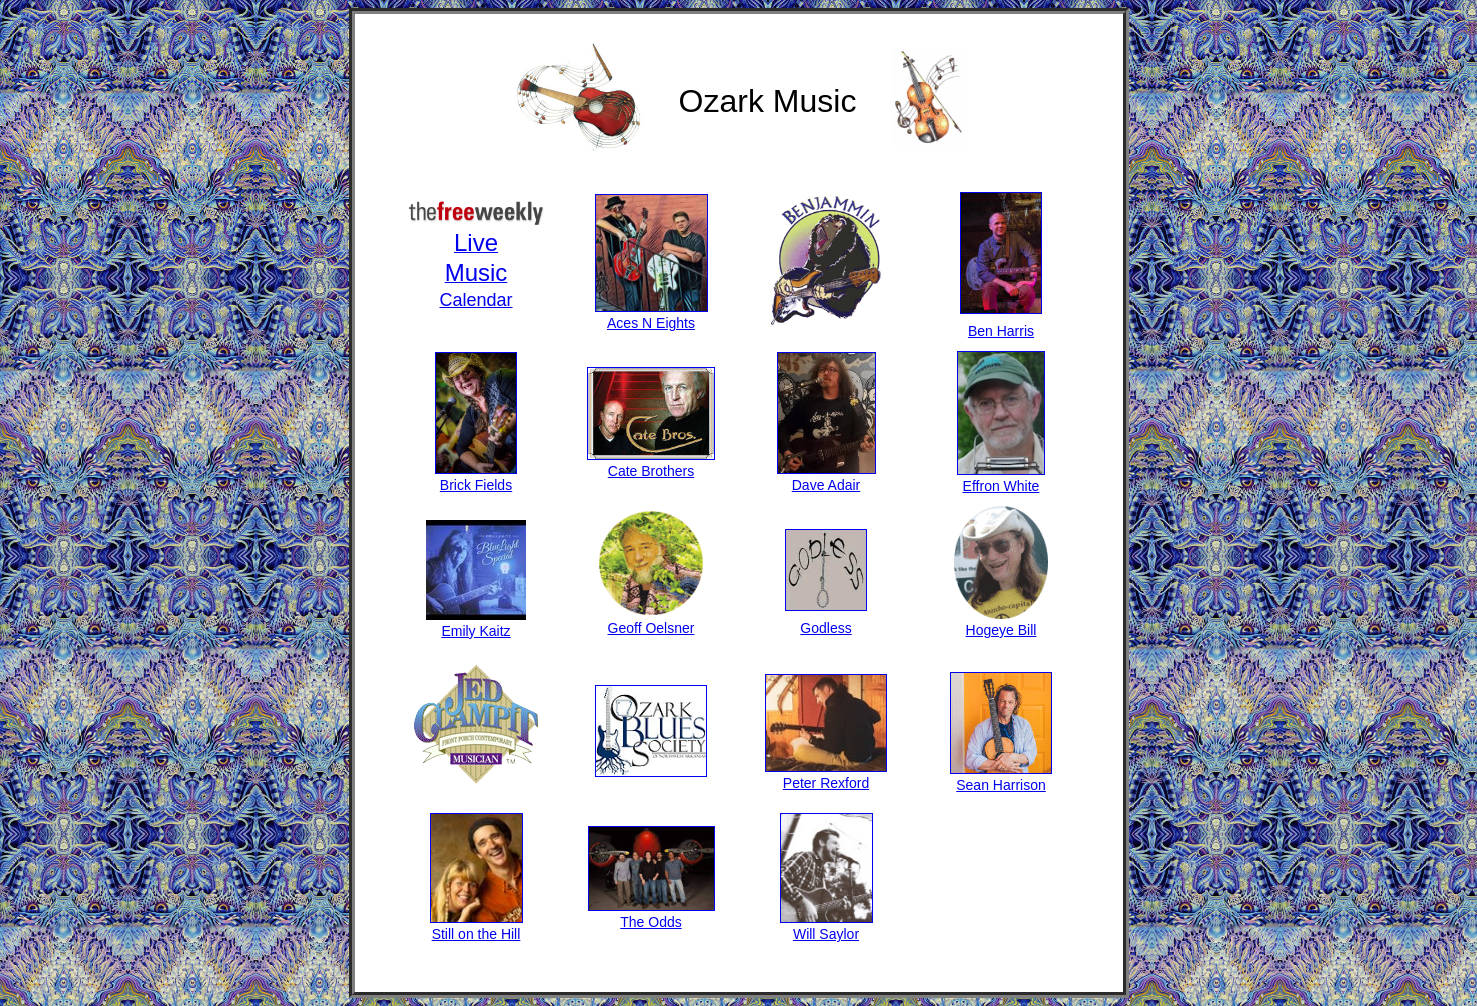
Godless (826, 620)
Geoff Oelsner (651, 620)
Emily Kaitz (476, 623)
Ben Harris (1001, 323)
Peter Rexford (826, 775)
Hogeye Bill (1001, 622)
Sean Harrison (1001, 777)
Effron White (1001, 478)
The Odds (651, 914)
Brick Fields (476, 477)
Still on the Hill (476, 926)
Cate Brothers (651, 463)
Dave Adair (826, 477)
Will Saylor (826, 926)
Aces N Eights (651, 315)
